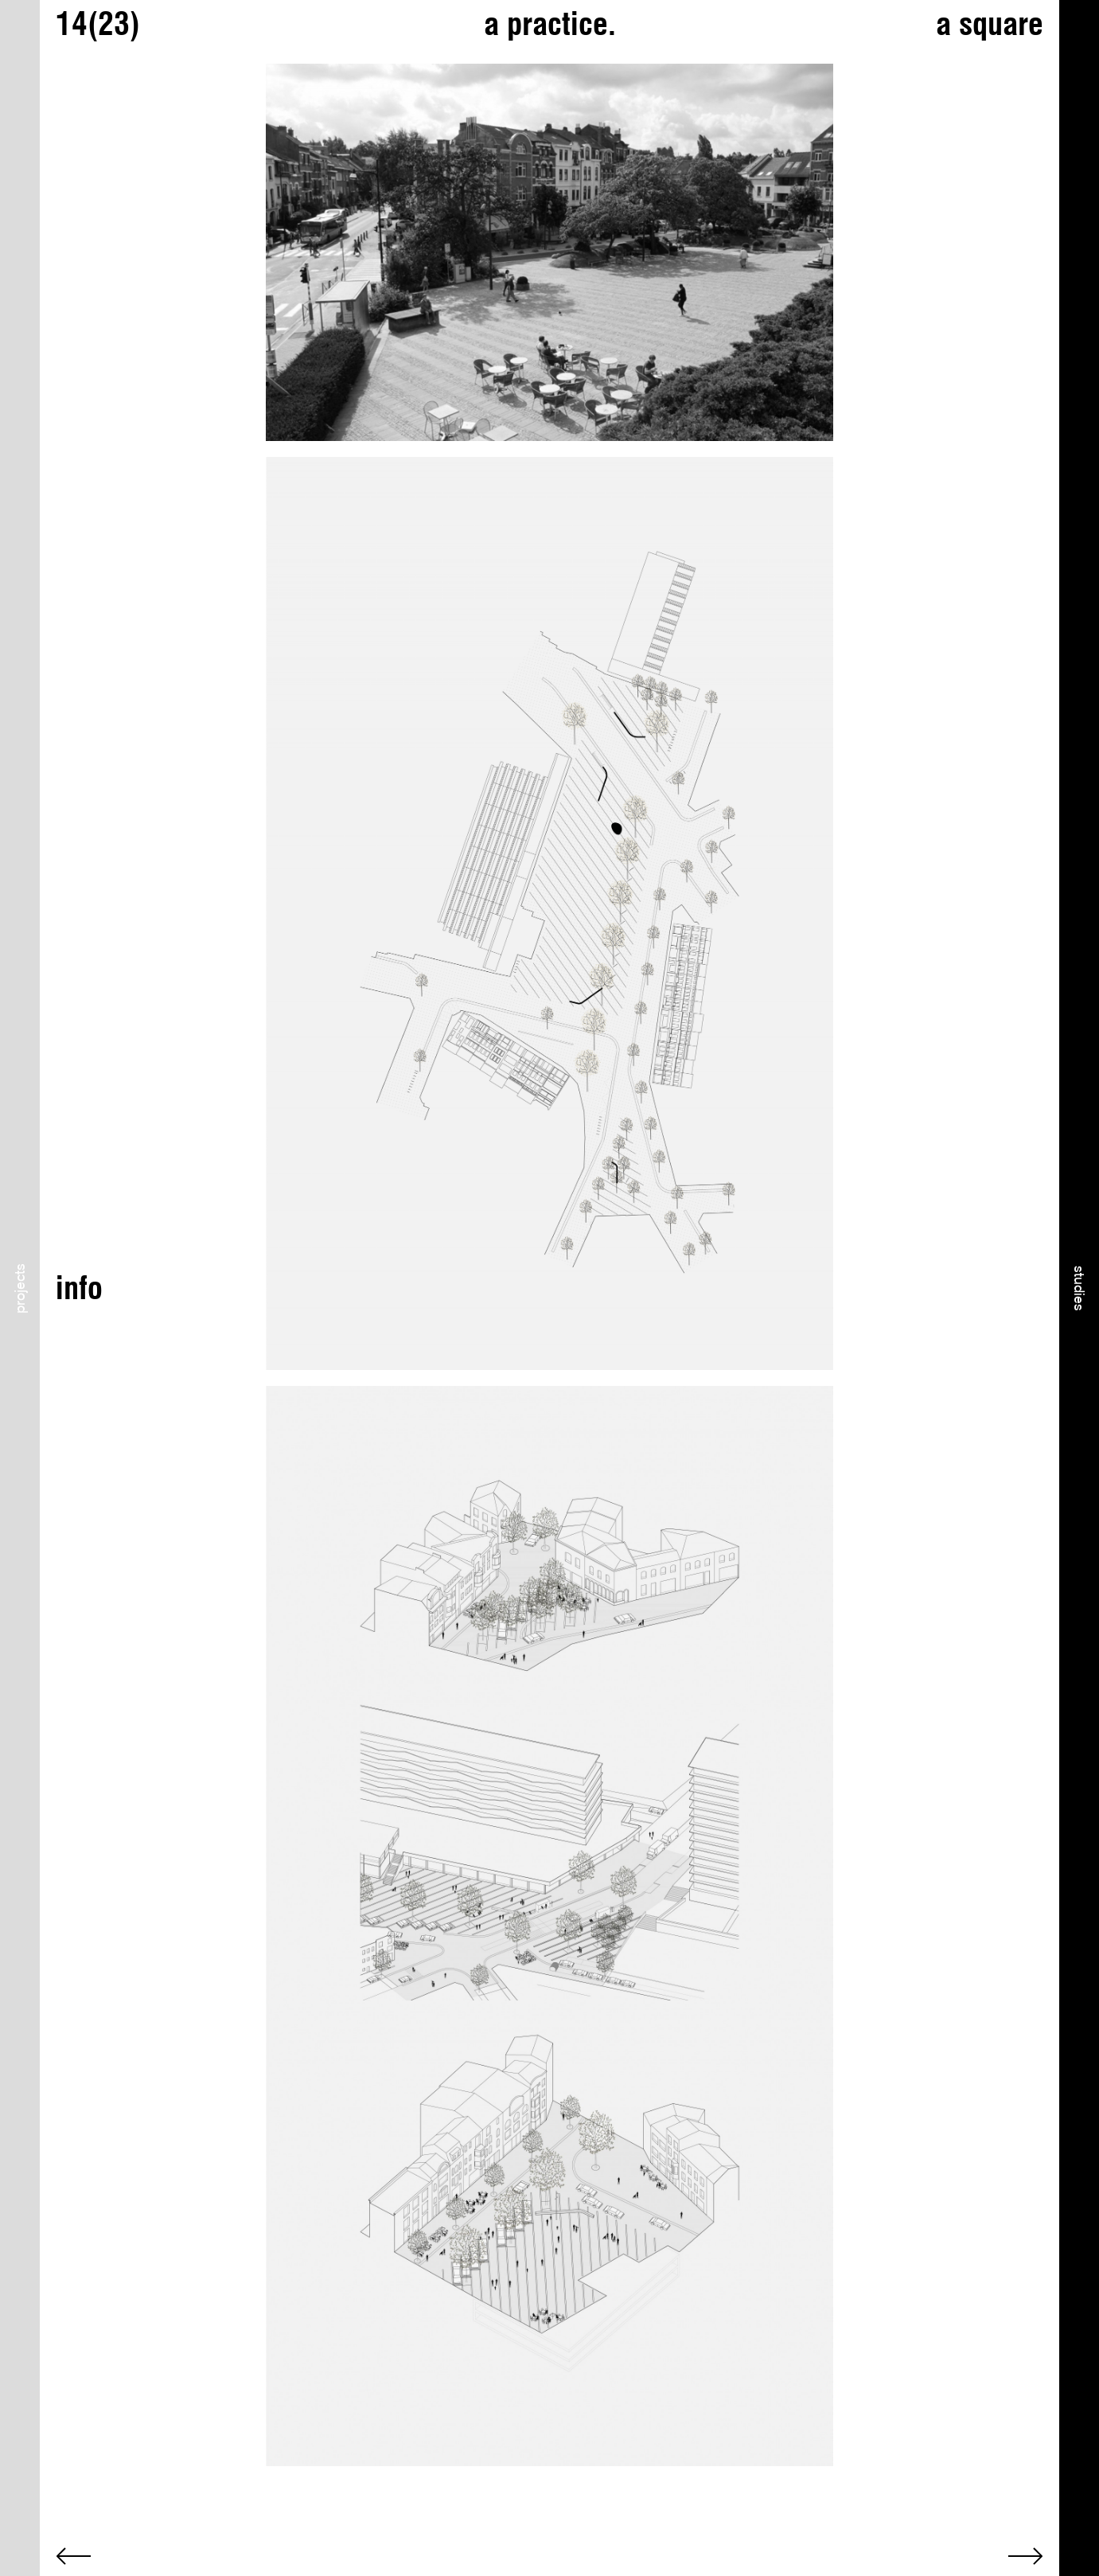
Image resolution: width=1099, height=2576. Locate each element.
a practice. (550, 23)
